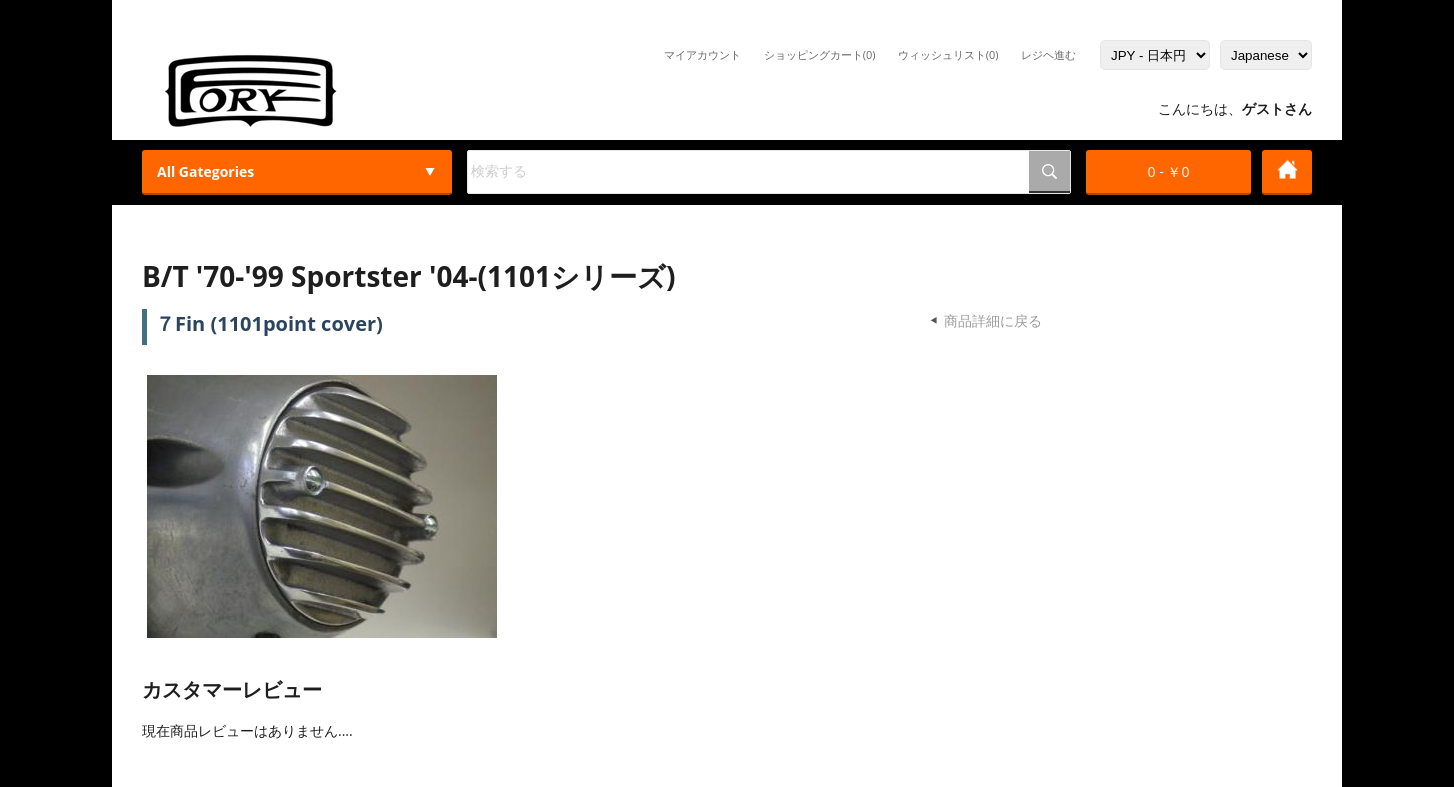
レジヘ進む (1048, 54)
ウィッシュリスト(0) (948, 54)
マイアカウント (702, 54)
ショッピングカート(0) (820, 54)
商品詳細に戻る (993, 320)
